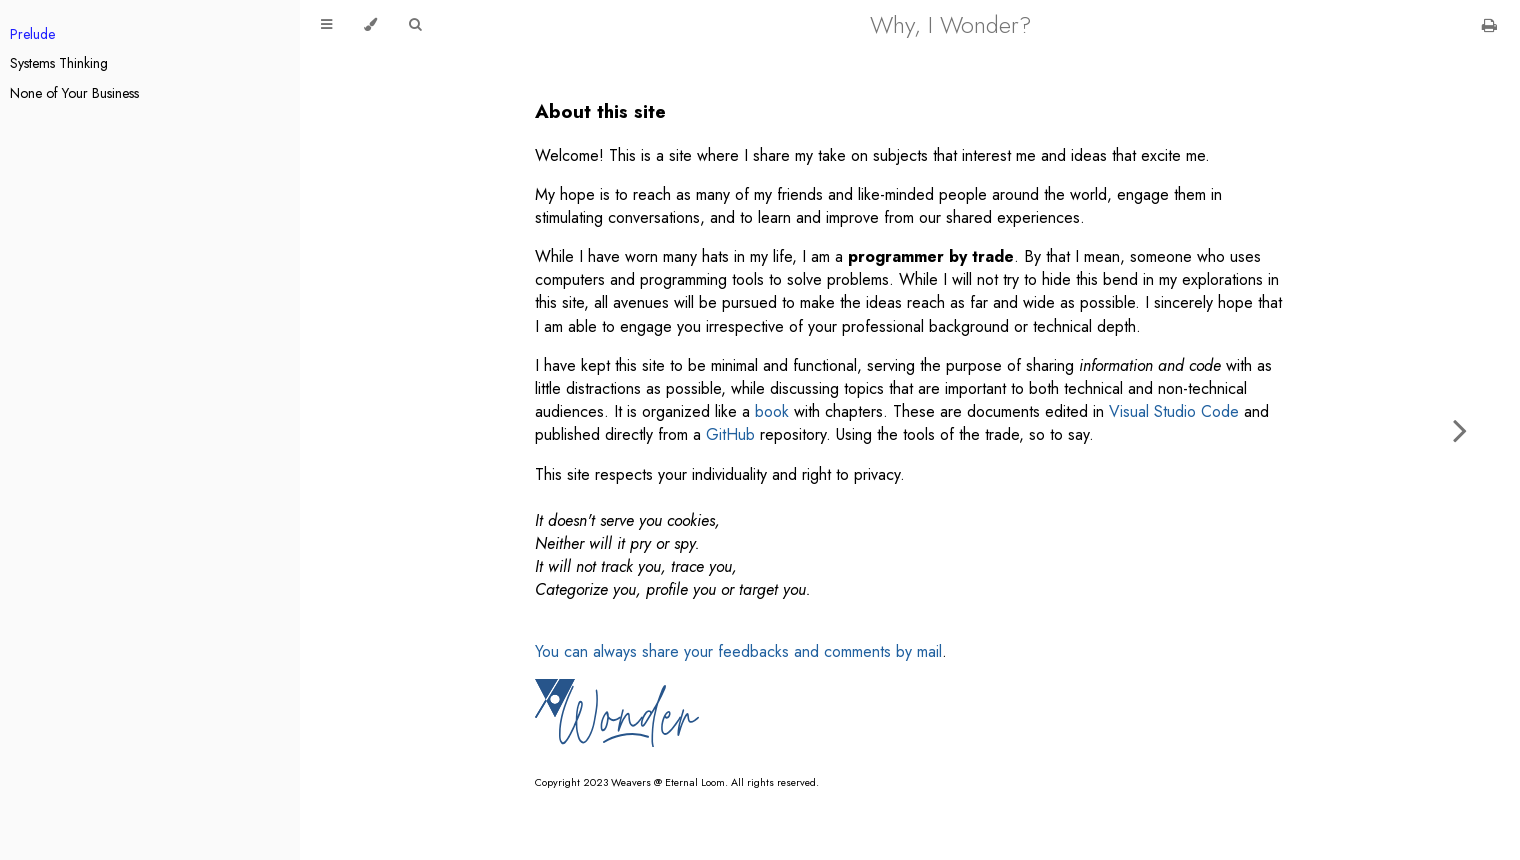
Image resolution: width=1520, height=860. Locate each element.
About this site (600, 111)
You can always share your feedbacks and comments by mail (738, 651)
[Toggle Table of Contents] (326, 25)
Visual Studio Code (1174, 411)
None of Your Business (74, 93)
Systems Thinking (59, 63)
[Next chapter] (1460, 430)
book (772, 411)
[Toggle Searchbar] (415, 25)
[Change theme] (370, 25)
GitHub (730, 434)
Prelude (32, 34)
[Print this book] (1489, 25)
